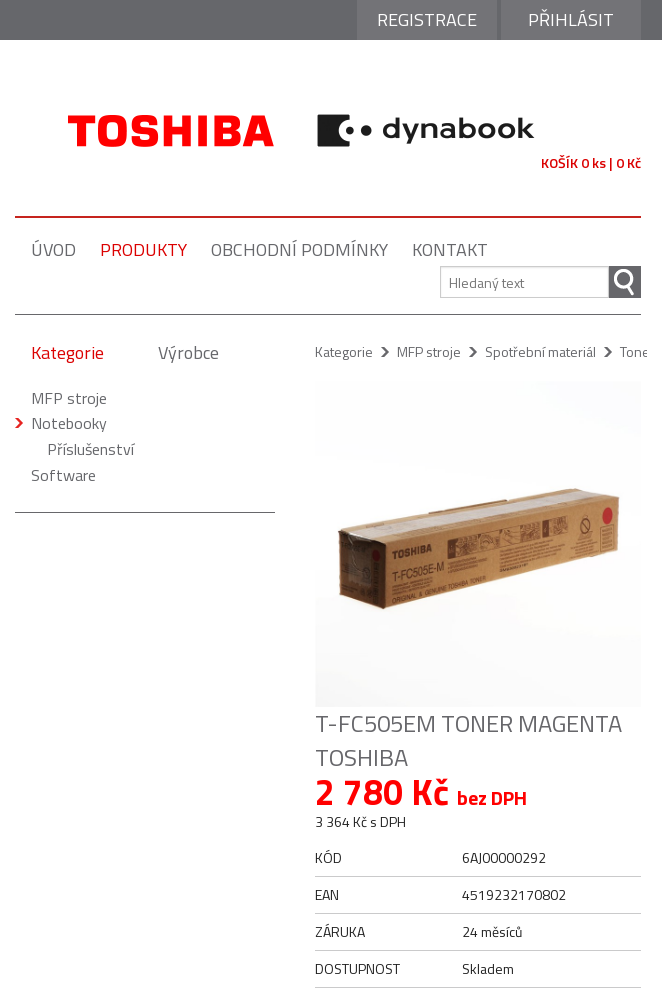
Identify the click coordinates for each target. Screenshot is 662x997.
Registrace (427, 19)
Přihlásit (571, 19)
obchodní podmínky (299, 249)
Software (63, 475)
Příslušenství (90, 449)
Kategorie (67, 352)
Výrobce (188, 352)
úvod (53, 249)
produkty (143, 249)
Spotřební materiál (540, 351)
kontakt (450, 249)
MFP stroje (69, 398)
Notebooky (69, 423)
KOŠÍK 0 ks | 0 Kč (591, 162)
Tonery (641, 351)
